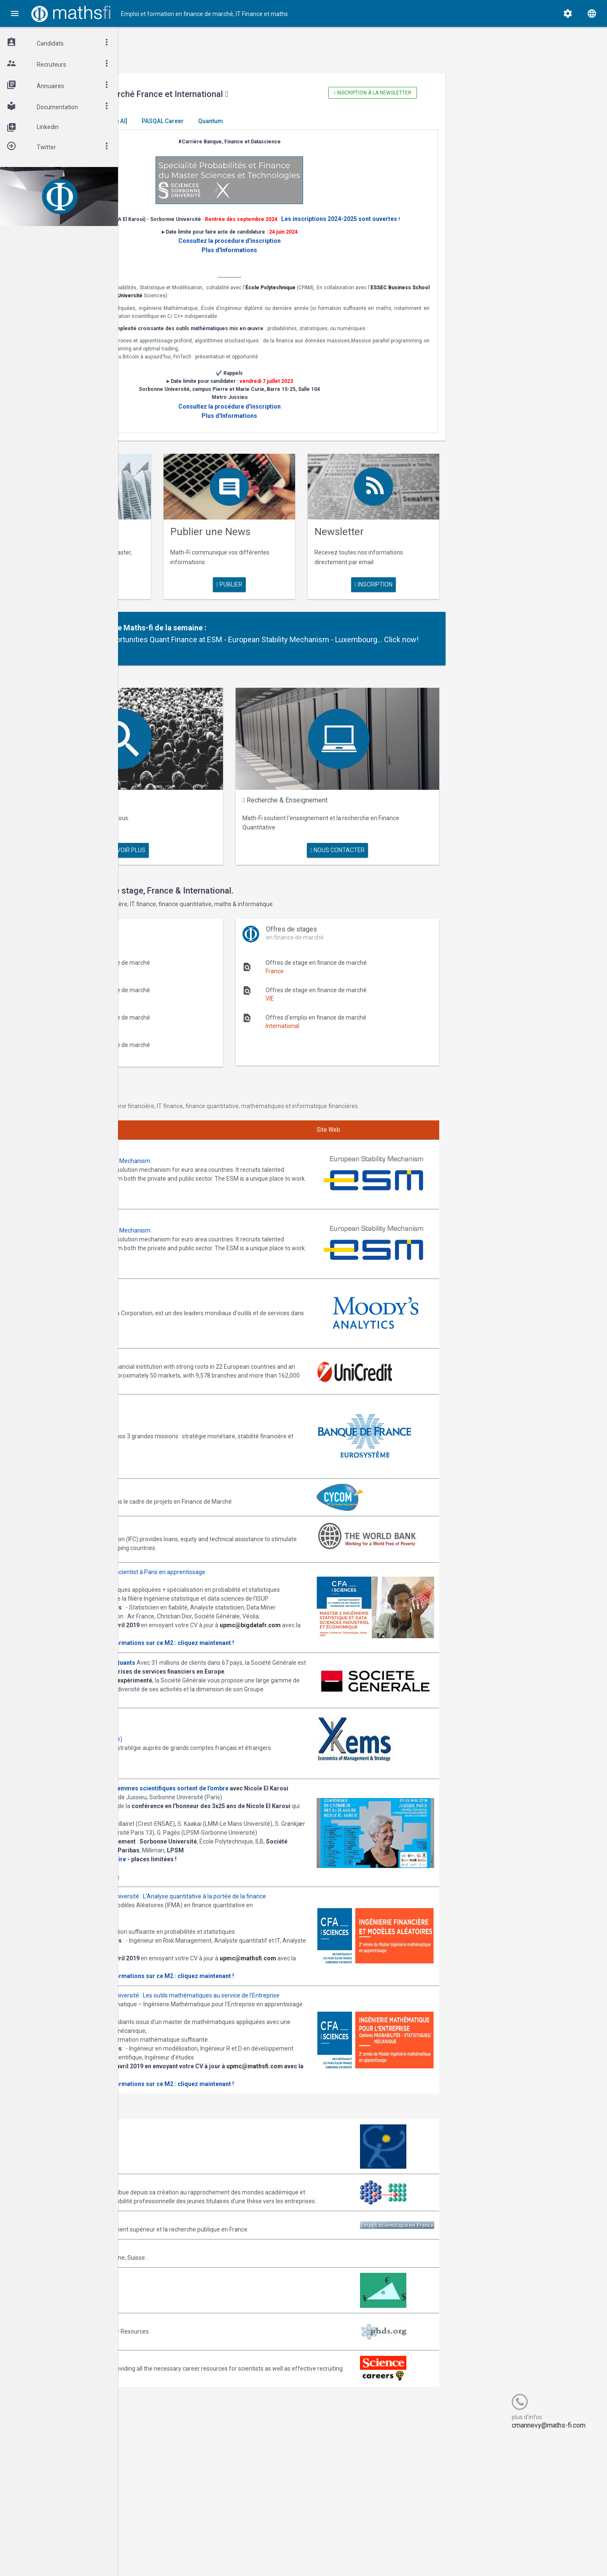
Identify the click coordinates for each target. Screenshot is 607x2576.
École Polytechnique (402, 297)
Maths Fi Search (203, 816)
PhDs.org (160, 2460)
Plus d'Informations (305, 259)
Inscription (416, 595)
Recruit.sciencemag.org (179, 2497)
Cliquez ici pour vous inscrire (185, 1926)
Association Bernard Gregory (186, 2312)
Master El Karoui (174, 121)
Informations (226, 1935)
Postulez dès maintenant (181, 1729)
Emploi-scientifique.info (179, 2358)
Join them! (322, 1189)
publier (304, 585)
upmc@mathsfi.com (176, 2043)
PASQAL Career (287, 121)
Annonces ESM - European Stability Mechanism (211, 1162)
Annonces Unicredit (174, 1330)
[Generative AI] (231, 121)
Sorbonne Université (347, 305)
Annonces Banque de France (186, 1398)
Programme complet (176, 1935)
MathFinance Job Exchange (185, 2423)
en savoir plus (193, 585)
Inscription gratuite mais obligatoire (199, 1917)
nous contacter (388, 848)
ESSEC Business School (229, 305)
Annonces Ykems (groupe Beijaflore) (197, 1766)
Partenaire (211, 638)
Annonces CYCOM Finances (185, 1463)
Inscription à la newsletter (415, 93)
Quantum (334, 121)
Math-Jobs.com (169, 2386)
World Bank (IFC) (170, 1496)
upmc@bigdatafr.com (178, 1639)
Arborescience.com (174, 2275)
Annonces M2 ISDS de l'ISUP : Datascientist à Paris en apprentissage (238, 1542)
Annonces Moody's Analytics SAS (192, 1282)
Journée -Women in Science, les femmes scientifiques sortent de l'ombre (250, 1820)
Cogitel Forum (201, 2553)
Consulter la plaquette (179, 1648)
